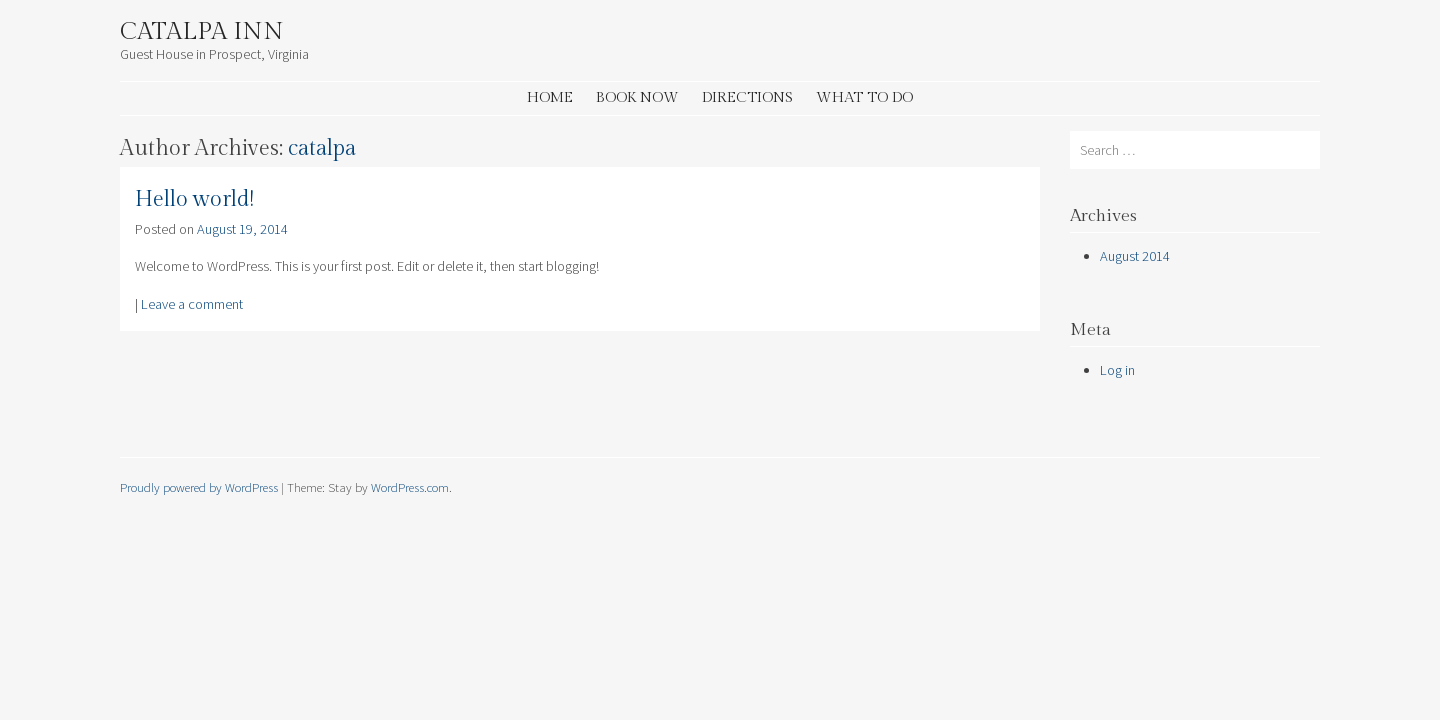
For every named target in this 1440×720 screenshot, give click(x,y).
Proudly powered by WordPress (199, 487)
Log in (1117, 370)
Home (550, 97)
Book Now (637, 97)
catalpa (322, 148)
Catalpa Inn (202, 32)
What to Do (864, 97)
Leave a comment (192, 304)
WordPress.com (410, 487)
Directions (747, 97)
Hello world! (194, 199)
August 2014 (1135, 256)
